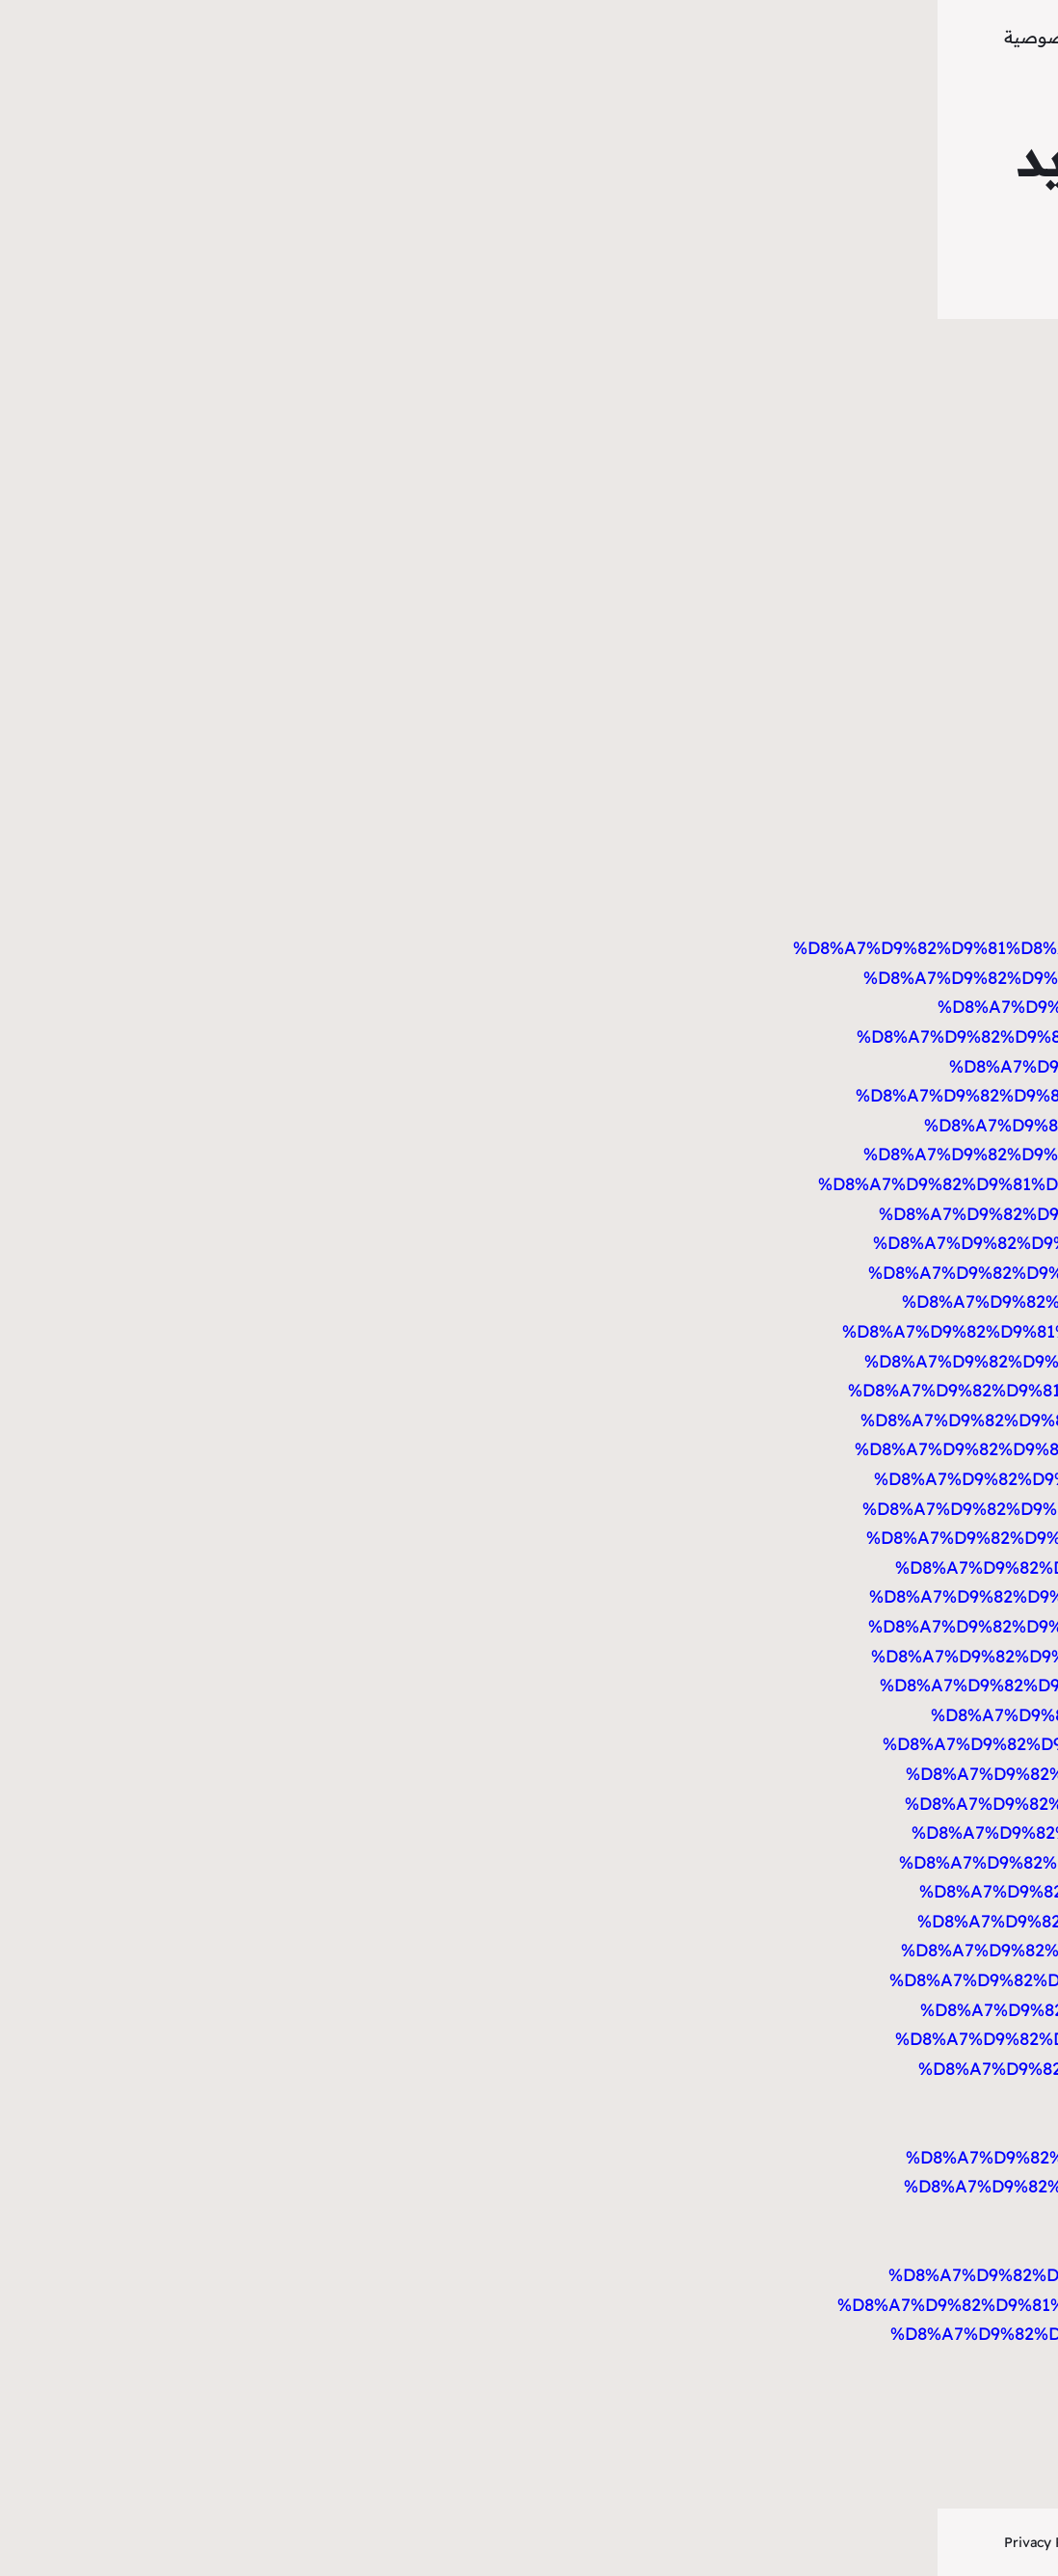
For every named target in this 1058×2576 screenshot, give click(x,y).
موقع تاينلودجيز (896, 38)
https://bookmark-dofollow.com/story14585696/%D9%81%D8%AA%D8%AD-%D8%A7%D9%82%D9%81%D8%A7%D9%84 (629, 859)
